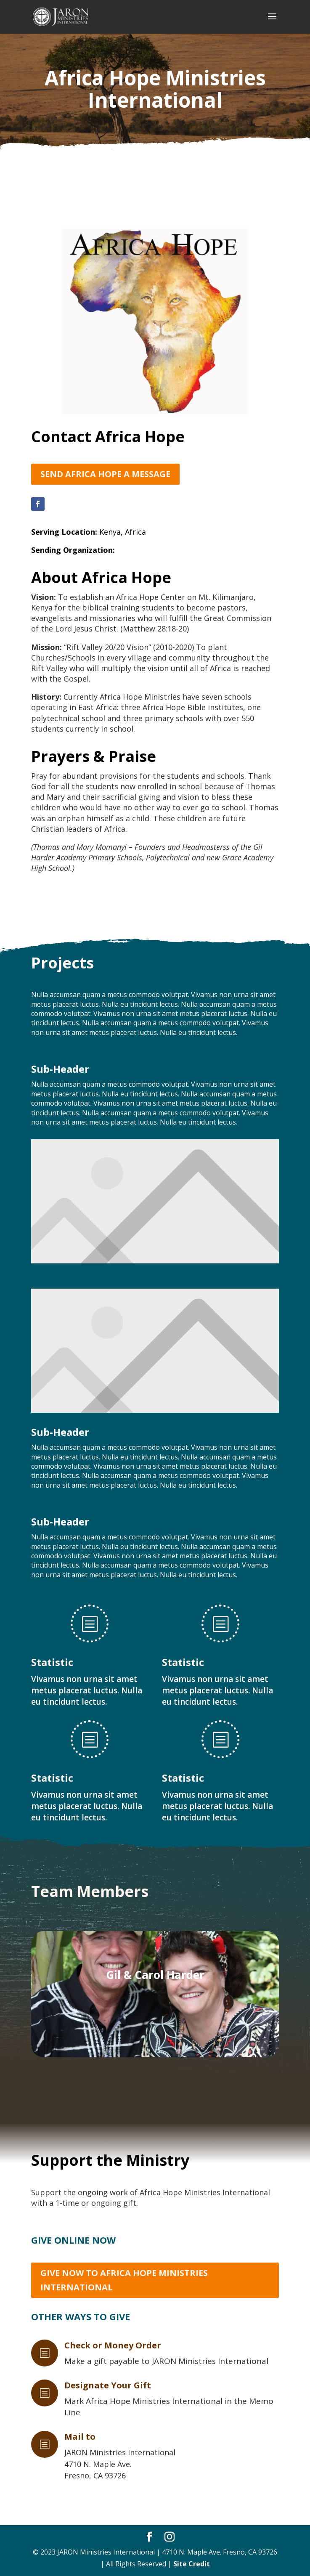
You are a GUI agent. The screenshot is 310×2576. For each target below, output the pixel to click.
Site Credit (191, 2563)
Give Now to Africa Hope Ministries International (124, 2280)
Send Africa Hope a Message (105, 474)
